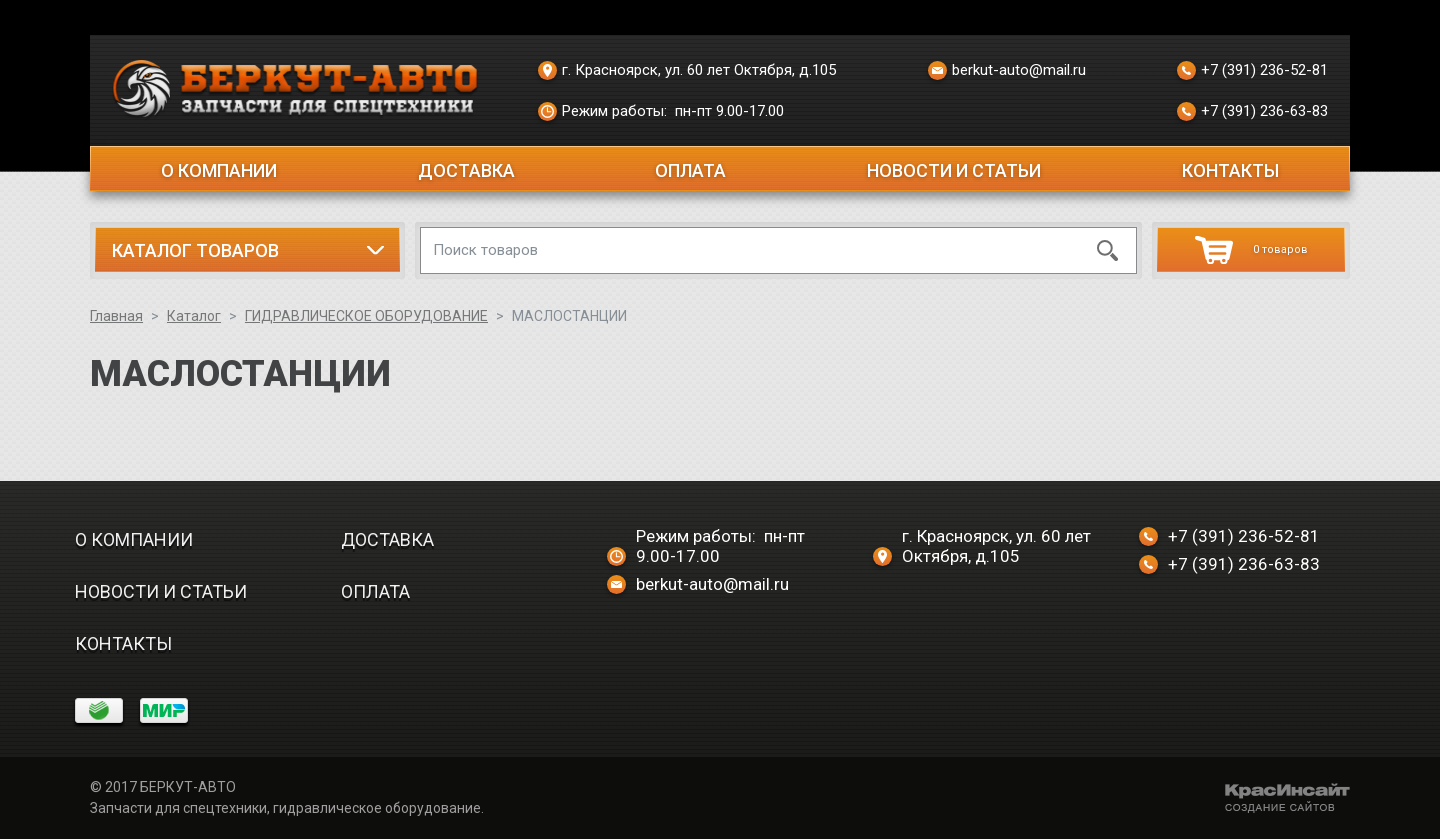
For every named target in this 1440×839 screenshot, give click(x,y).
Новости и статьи (954, 170)
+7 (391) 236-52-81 (1252, 71)
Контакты (1230, 170)
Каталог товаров (195, 250)
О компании (219, 170)
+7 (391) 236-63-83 (1252, 112)
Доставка (466, 170)
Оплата (690, 170)
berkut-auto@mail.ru (1007, 71)
